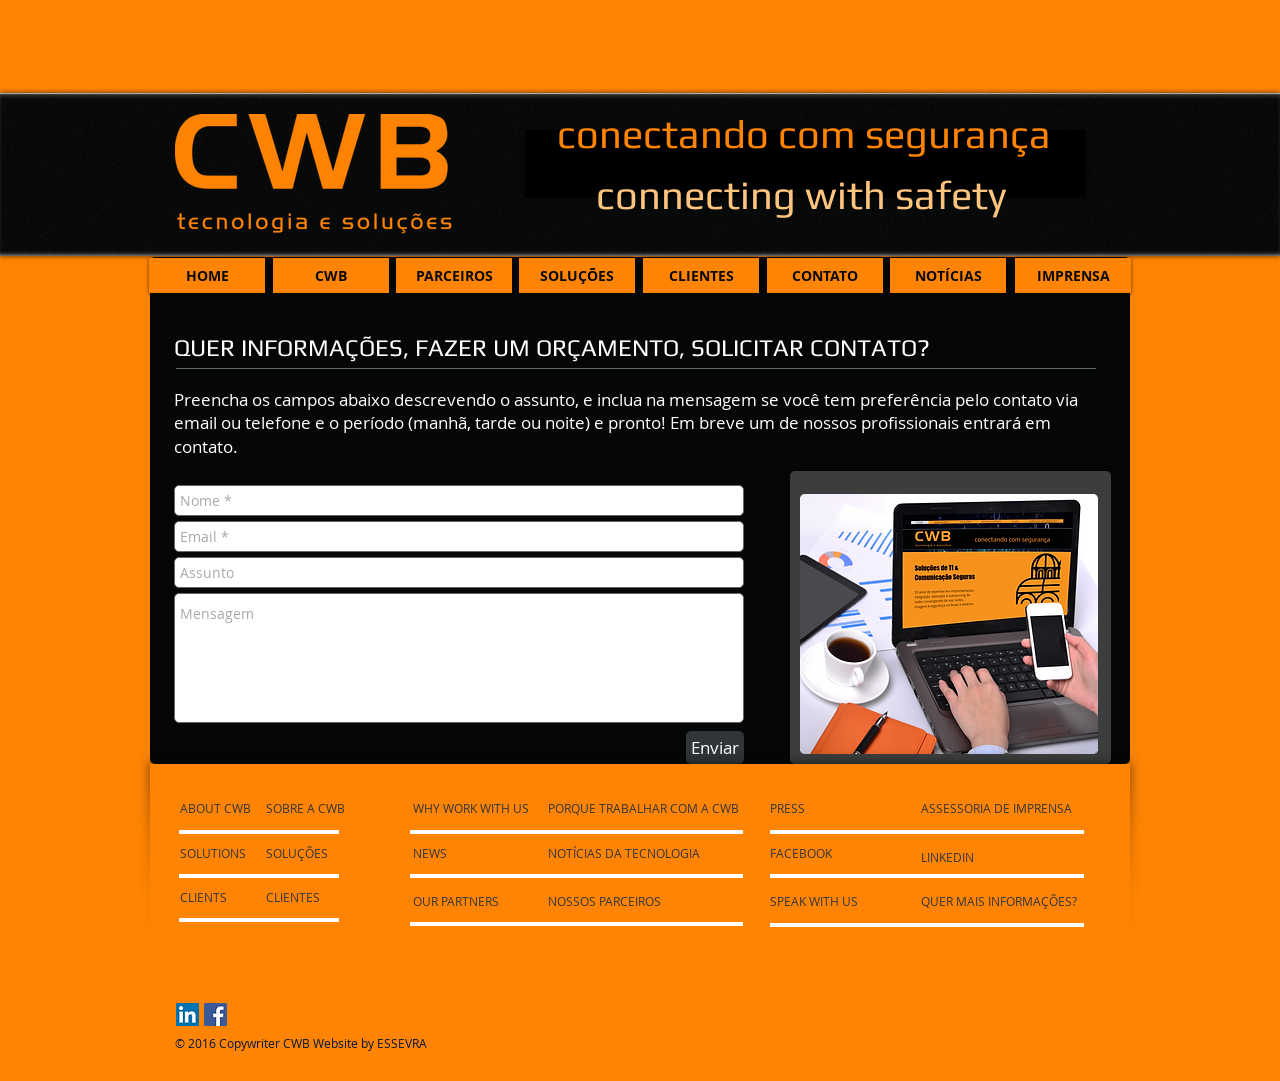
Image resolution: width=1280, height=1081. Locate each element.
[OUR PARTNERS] (470, 901)
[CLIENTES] (701, 275)
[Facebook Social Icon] (215, 1014)
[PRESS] (790, 808)
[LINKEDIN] (949, 857)
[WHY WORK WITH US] (474, 808)
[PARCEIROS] (454, 275)
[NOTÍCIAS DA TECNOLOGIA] (627, 853)
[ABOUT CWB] (219, 808)
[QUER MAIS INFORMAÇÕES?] (1004, 901)
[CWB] (331, 275)
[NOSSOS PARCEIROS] (610, 901)
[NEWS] (470, 853)
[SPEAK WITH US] (817, 901)
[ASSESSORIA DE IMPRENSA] (1002, 808)
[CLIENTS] (234, 897)
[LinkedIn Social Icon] (187, 1014)
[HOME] (207, 275)
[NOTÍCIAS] (948, 275)
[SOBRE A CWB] (308, 808)
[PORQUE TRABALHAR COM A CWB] (648, 808)
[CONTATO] (825, 275)
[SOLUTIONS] (214, 853)
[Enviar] (715, 747)
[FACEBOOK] (802, 853)
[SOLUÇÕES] (577, 275)
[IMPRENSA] (1073, 275)
